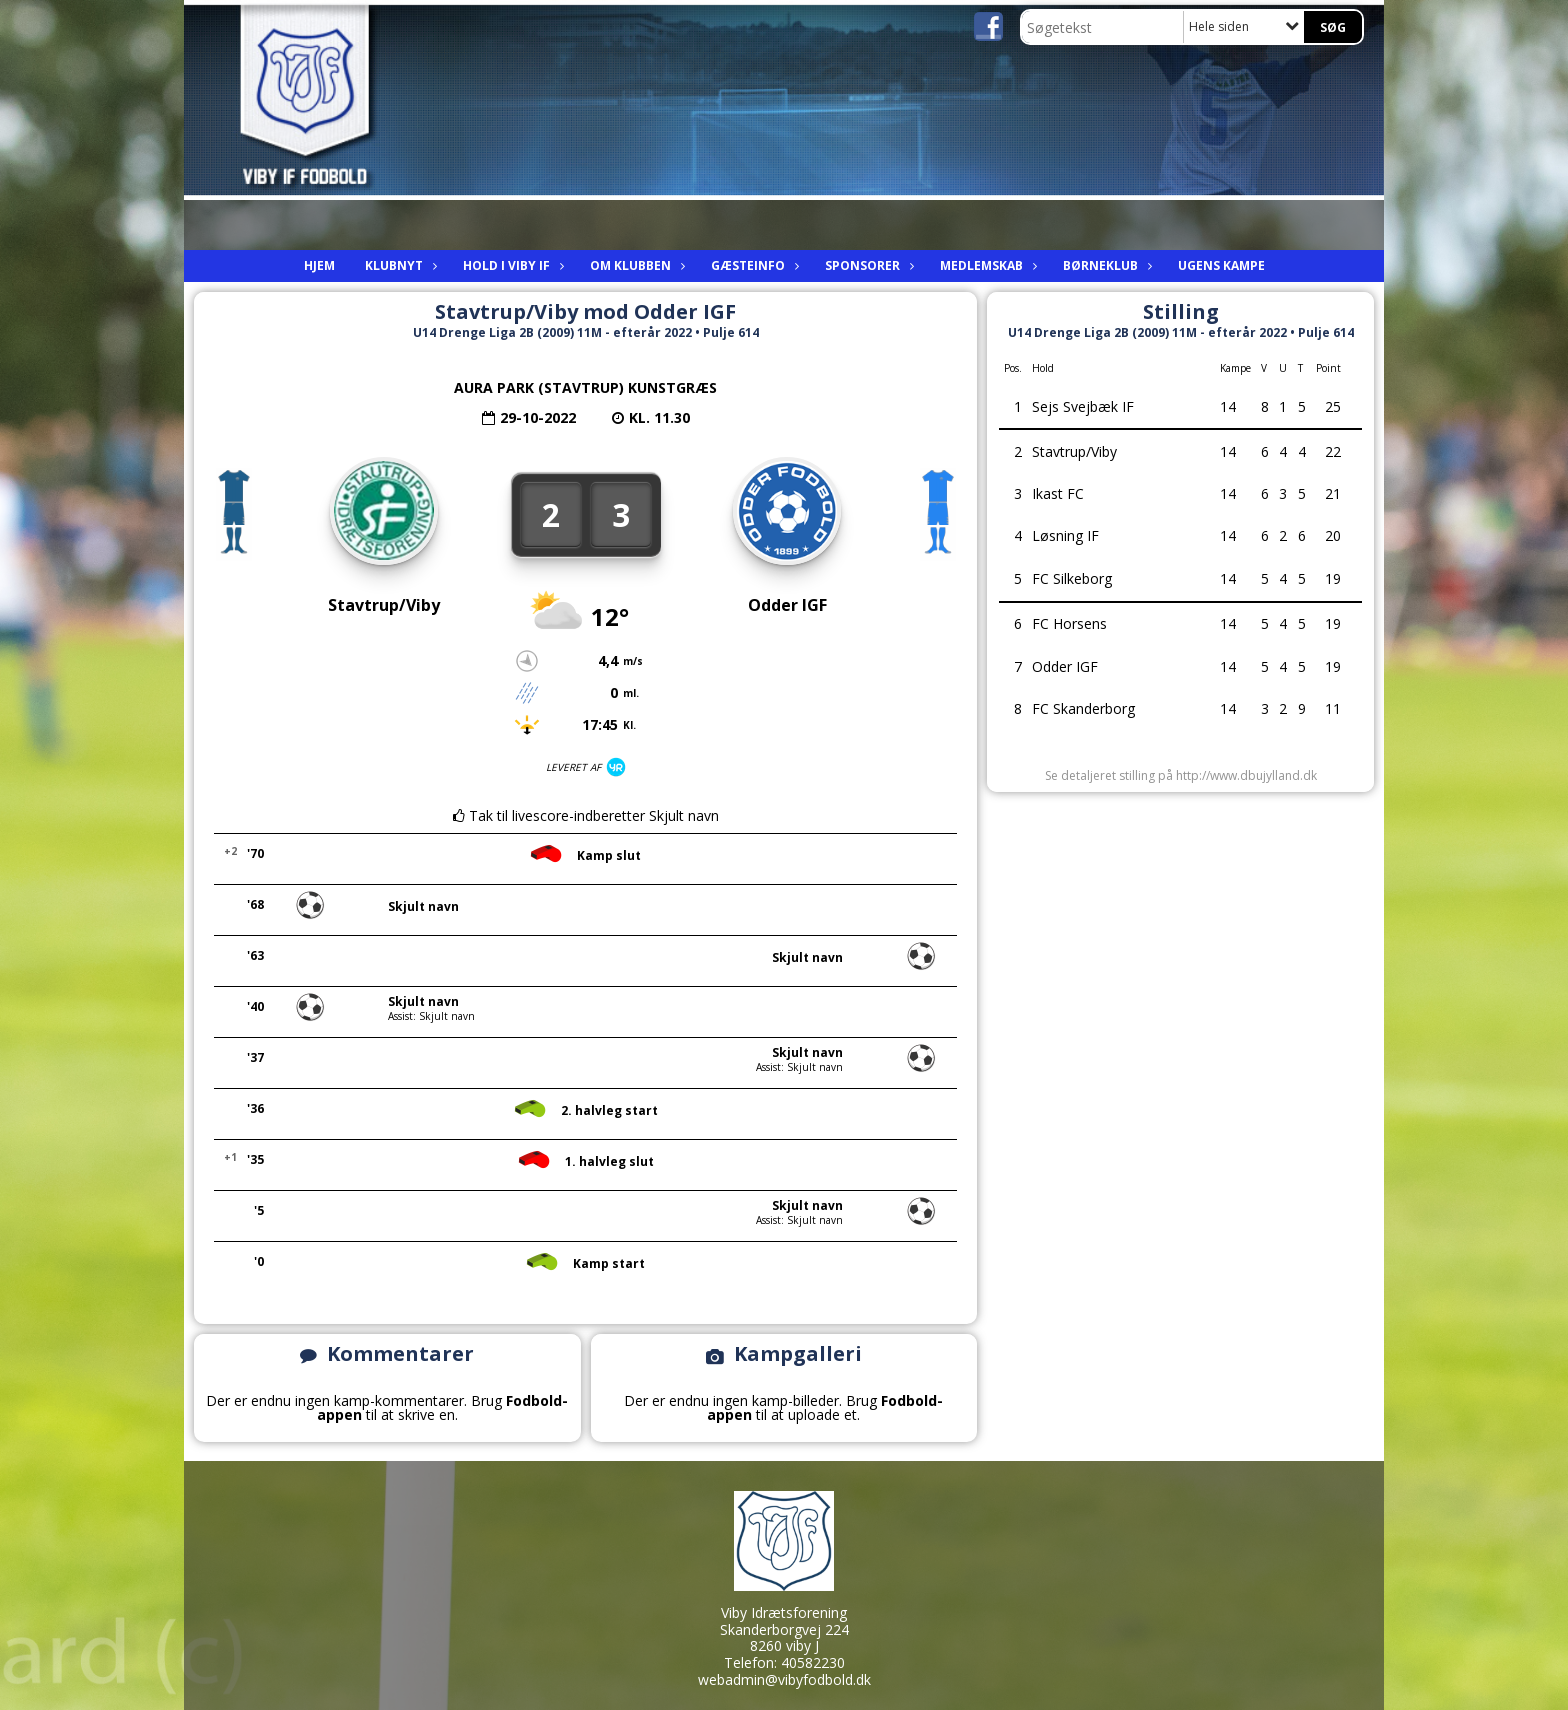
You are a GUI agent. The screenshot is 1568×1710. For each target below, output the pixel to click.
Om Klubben (635, 265)
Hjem (319, 265)
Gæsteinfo (753, 265)
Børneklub (1105, 265)
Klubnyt (399, 265)
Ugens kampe (1221, 265)
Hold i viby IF (511, 265)
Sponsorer (867, 265)
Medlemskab (986, 265)
